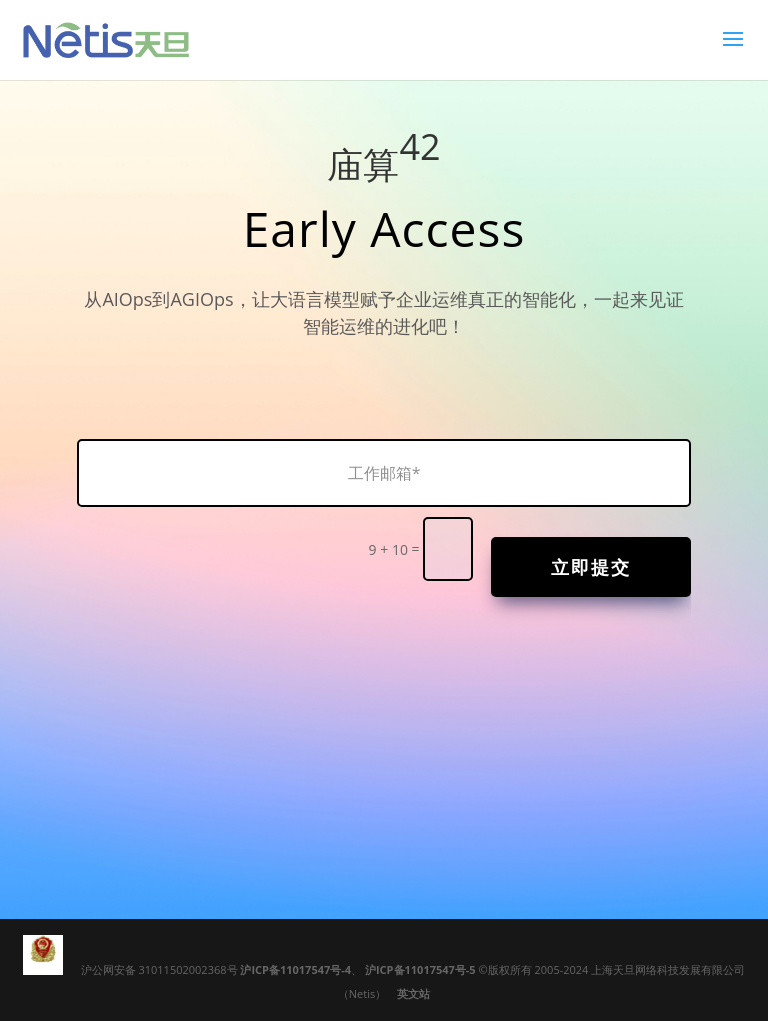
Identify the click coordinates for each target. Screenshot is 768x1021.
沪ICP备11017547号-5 (420, 969)
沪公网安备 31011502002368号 (161, 969)
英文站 (413, 993)
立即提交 (591, 567)
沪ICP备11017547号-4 (295, 969)
